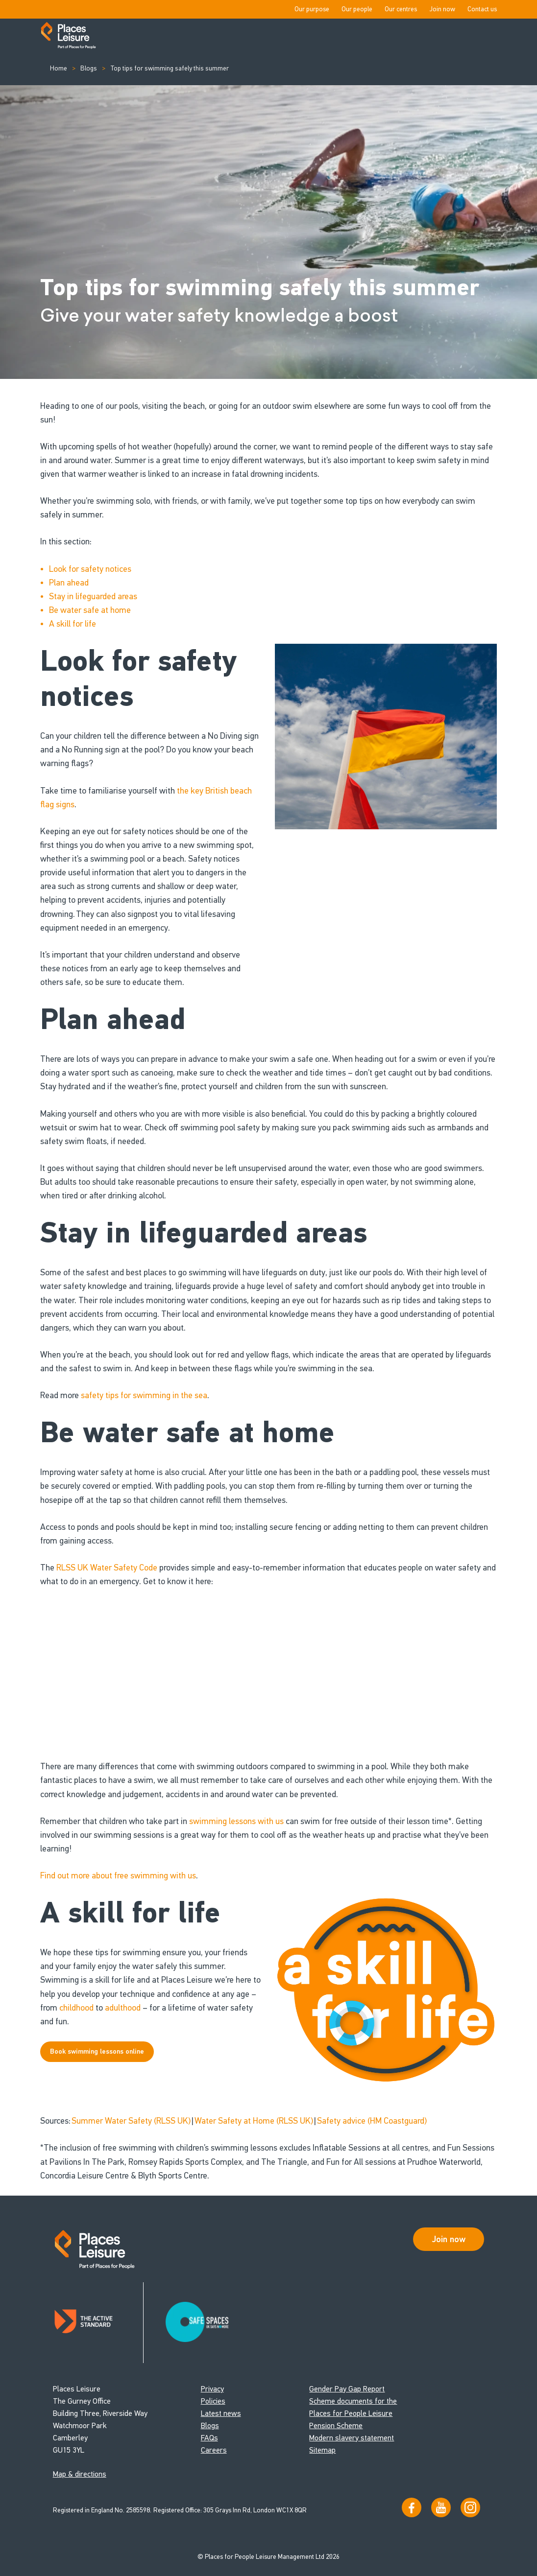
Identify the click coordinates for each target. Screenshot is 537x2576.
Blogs (88, 68)
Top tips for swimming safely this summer (168, 68)
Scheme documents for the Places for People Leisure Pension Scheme (353, 2413)
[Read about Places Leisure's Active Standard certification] (98, 2322)
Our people (357, 9)
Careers (214, 2450)
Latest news (221, 2413)
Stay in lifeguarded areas (93, 596)
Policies (213, 2401)
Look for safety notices (90, 568)
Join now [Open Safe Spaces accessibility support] (448, 2239)
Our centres (401, 9)
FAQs (209, 2437)
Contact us (482, 9)
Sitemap (322, 2450)
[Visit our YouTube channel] (441, 2507)
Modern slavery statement (351, 2437)
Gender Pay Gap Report (347, 2388)
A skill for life (72, 623)
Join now (442, 9)
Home (58, 68)
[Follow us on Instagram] (470, 2507)
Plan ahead (69, 582)
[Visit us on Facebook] (411, 2507)
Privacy (212, 2388)
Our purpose (311, 9)
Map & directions (79, 2474)
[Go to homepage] (68, 36)
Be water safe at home (90, 610)
